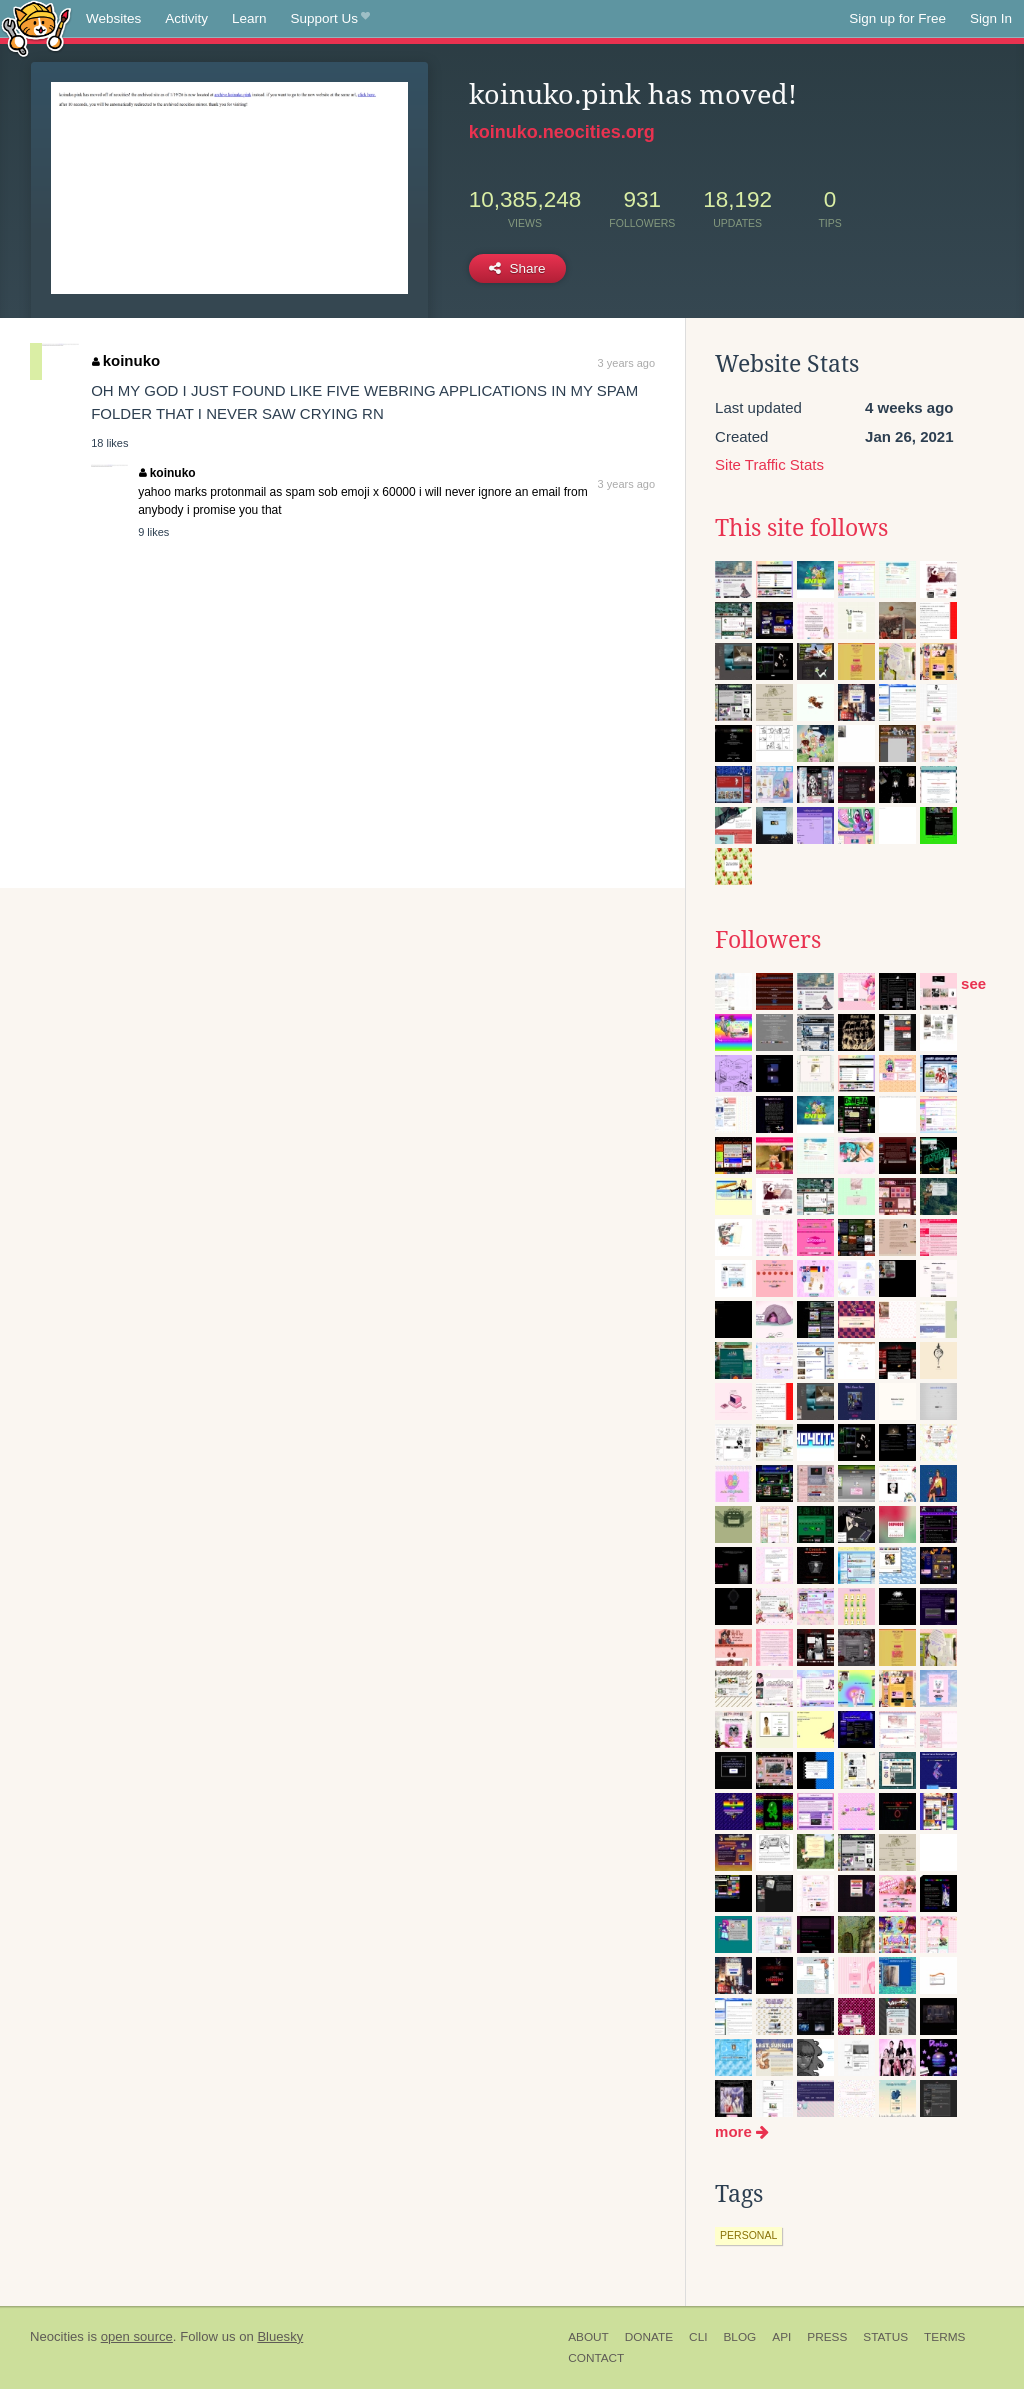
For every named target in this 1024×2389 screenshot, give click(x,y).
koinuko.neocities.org (562, 132)
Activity (186, 18)
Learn (249, 18)
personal (748, 2235)
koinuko (126, 360)
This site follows (801, 528)
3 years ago (626, 363)
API (781, 2337)
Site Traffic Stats (769, 464)
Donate (649, 2337)
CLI (698, 2337)
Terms (944, 2337)
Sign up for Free (897, 18)
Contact (596, 2358)
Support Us (330, 19)
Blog (739, 2337)
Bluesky (280, 2336)
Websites (113, 18)
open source (137, 2336)
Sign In (991, 18)
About (588, 2337)
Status (885, 2337)
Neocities (57, 2336)
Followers (768, 940)
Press (827, 2337)
